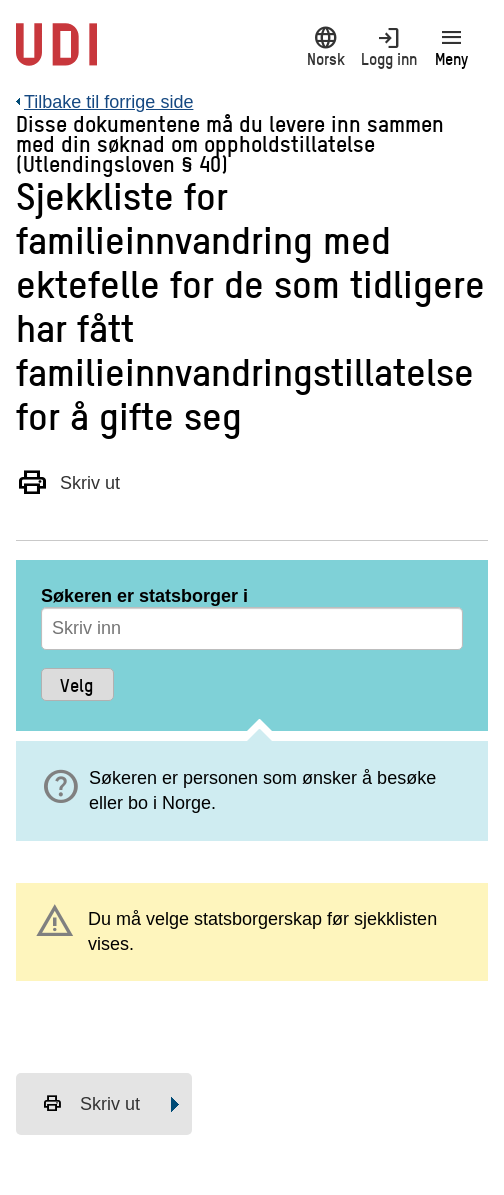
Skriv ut (68, 482)
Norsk (325, 46)
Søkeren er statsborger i (144, 596)
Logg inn (388, 46)
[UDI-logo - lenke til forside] (56, 55)
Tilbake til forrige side (108, 102)
